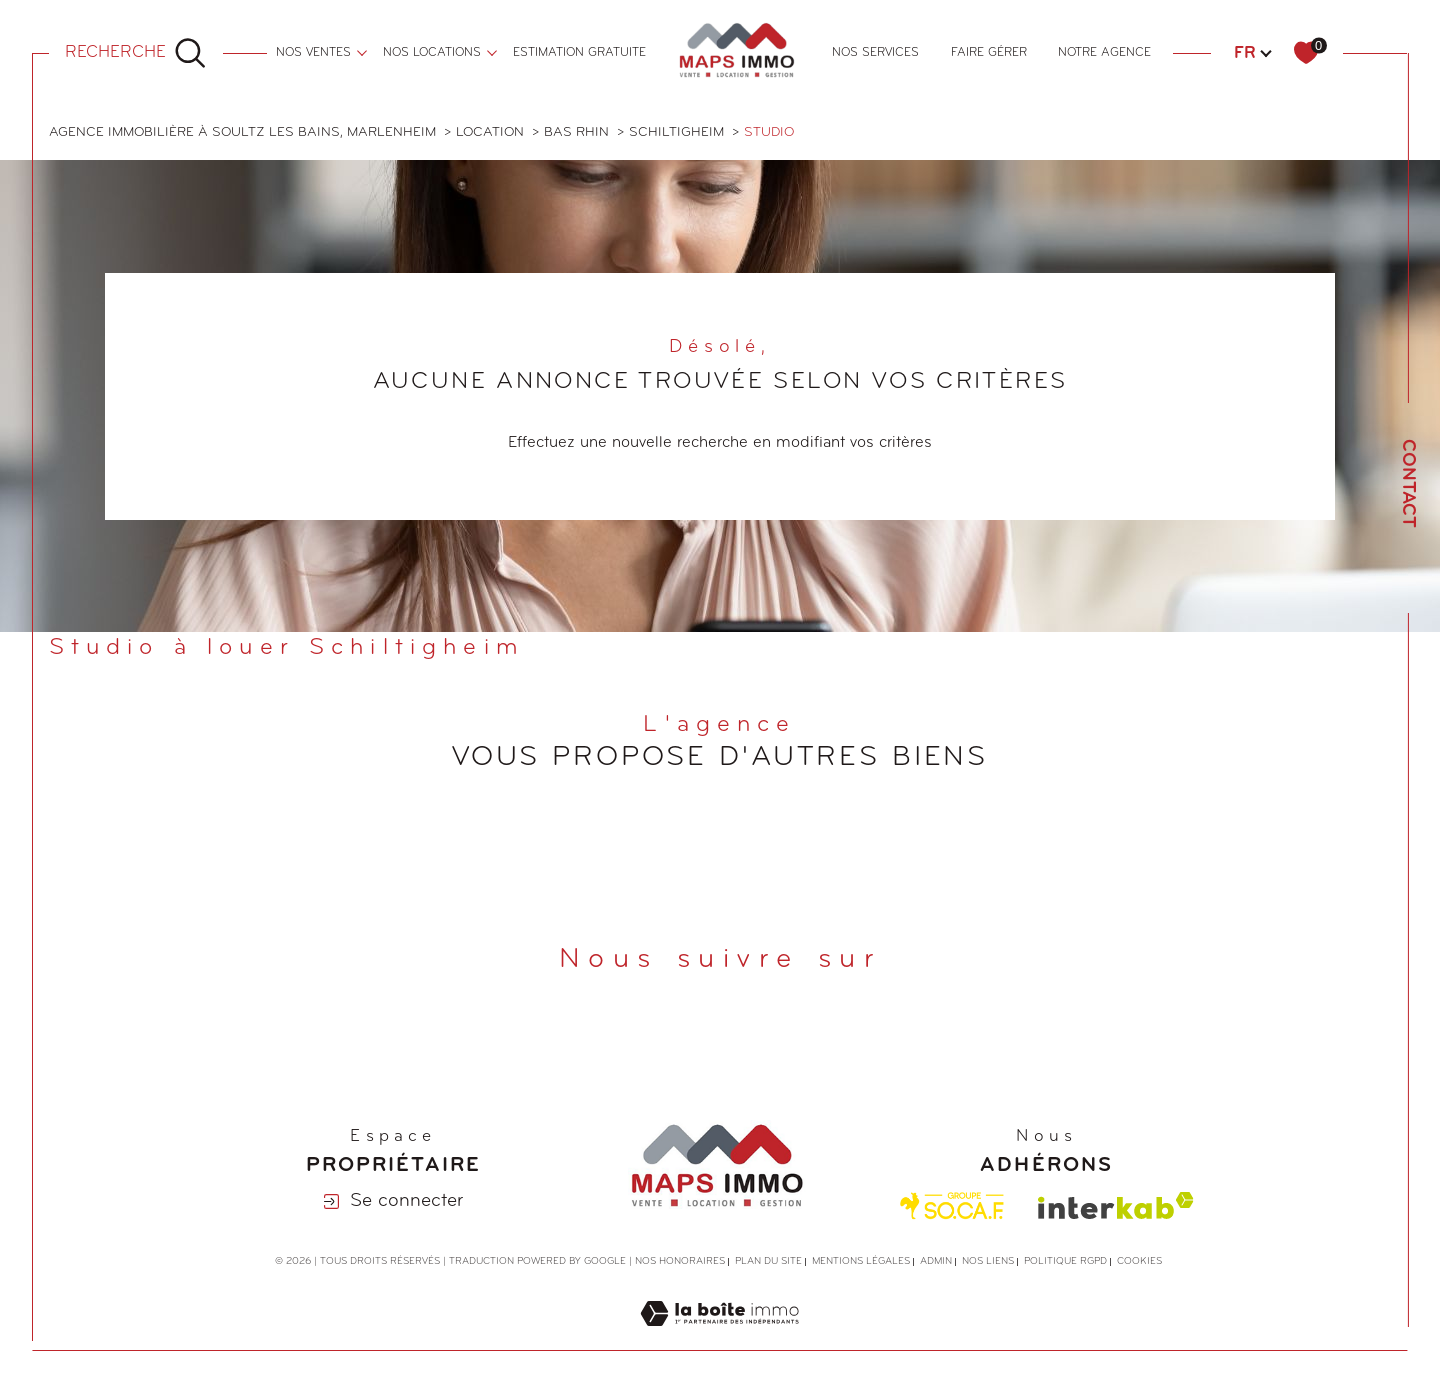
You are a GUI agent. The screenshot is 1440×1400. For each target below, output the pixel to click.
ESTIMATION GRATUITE (579, 53)
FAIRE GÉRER (989, 53)
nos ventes (313, 53)
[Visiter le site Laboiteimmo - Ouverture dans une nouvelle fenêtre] (719, 1338)
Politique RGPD (1065, 1261)
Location (490, 132)
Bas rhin (576, 132)
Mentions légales (861, 1261)
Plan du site (768, 1261)
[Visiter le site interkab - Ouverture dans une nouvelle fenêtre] (1116, 1205)
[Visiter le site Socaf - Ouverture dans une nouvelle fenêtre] (952, 1206)
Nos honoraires (680, 1261)
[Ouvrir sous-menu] (362, 51)
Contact (1407, 483)
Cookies (1139, 1261)
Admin (936, 1261)
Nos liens (988, 1261)
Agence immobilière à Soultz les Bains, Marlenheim (242, 132)
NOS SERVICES (875, 53)
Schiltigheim (676, 132)
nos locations (432, 53)
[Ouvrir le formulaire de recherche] (136, 53)
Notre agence (1104, 53)
